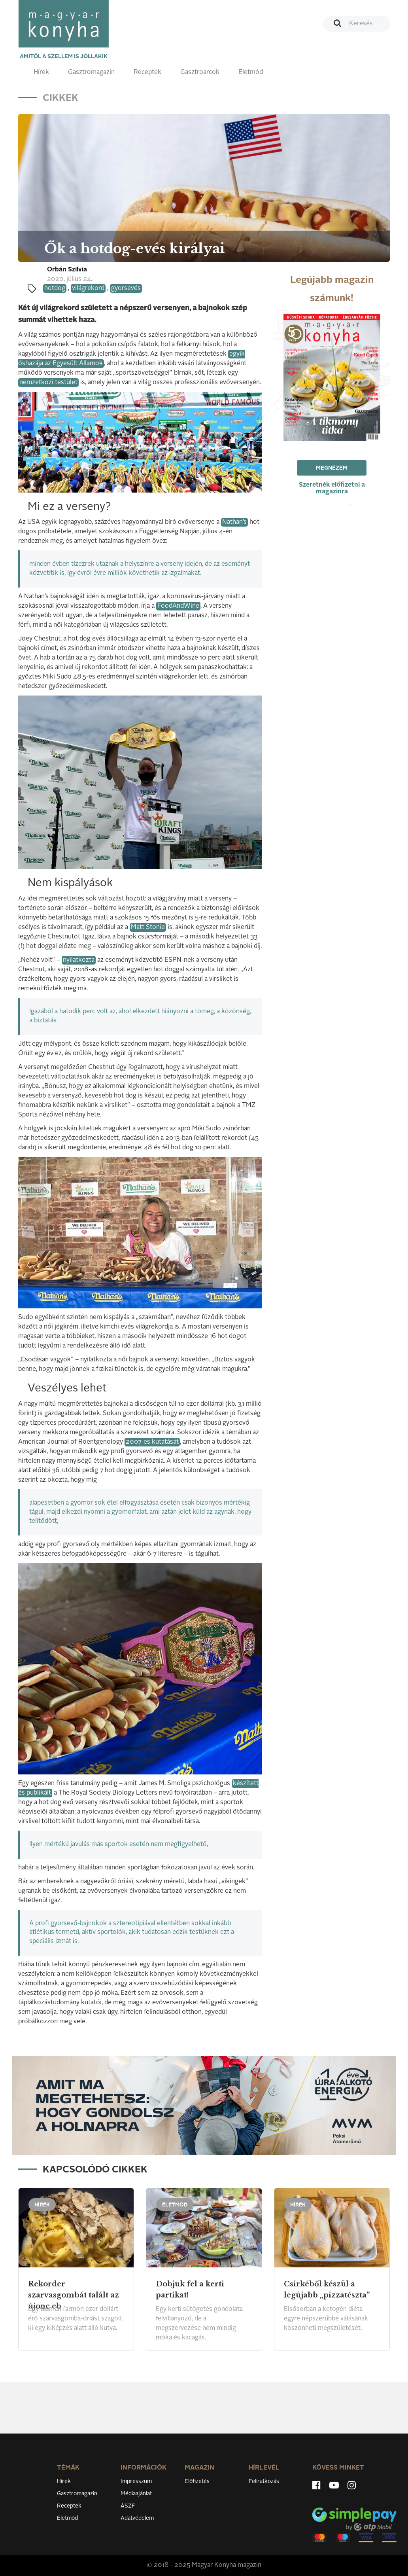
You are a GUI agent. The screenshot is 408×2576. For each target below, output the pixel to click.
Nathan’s (234, 522)
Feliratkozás (264, 2481)
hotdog (54, 288)
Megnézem (332, 468)
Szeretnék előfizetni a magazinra (332, 488)
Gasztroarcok (199, 72)
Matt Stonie (148, 927)
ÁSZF (128, 2506)
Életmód (250, 72)
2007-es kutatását (152, 1442)
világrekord (88, 288)
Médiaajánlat (136, 2493)
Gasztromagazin (91, 72)
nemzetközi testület (48, 382)
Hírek (41, 72)
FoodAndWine (178, 606)
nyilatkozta (78, 960)
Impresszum (136, 2481)
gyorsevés (126, 288)
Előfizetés (197, 2481)
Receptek (147, 72)
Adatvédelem (137, 2518)
